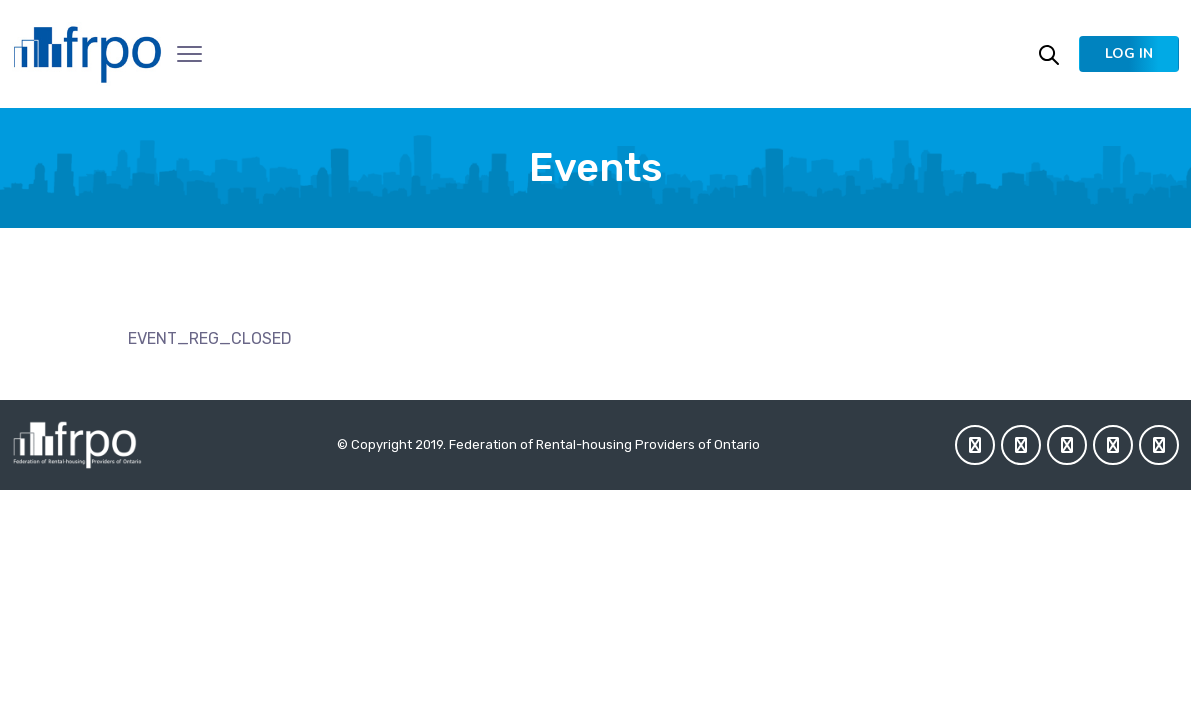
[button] (1129, 54)
